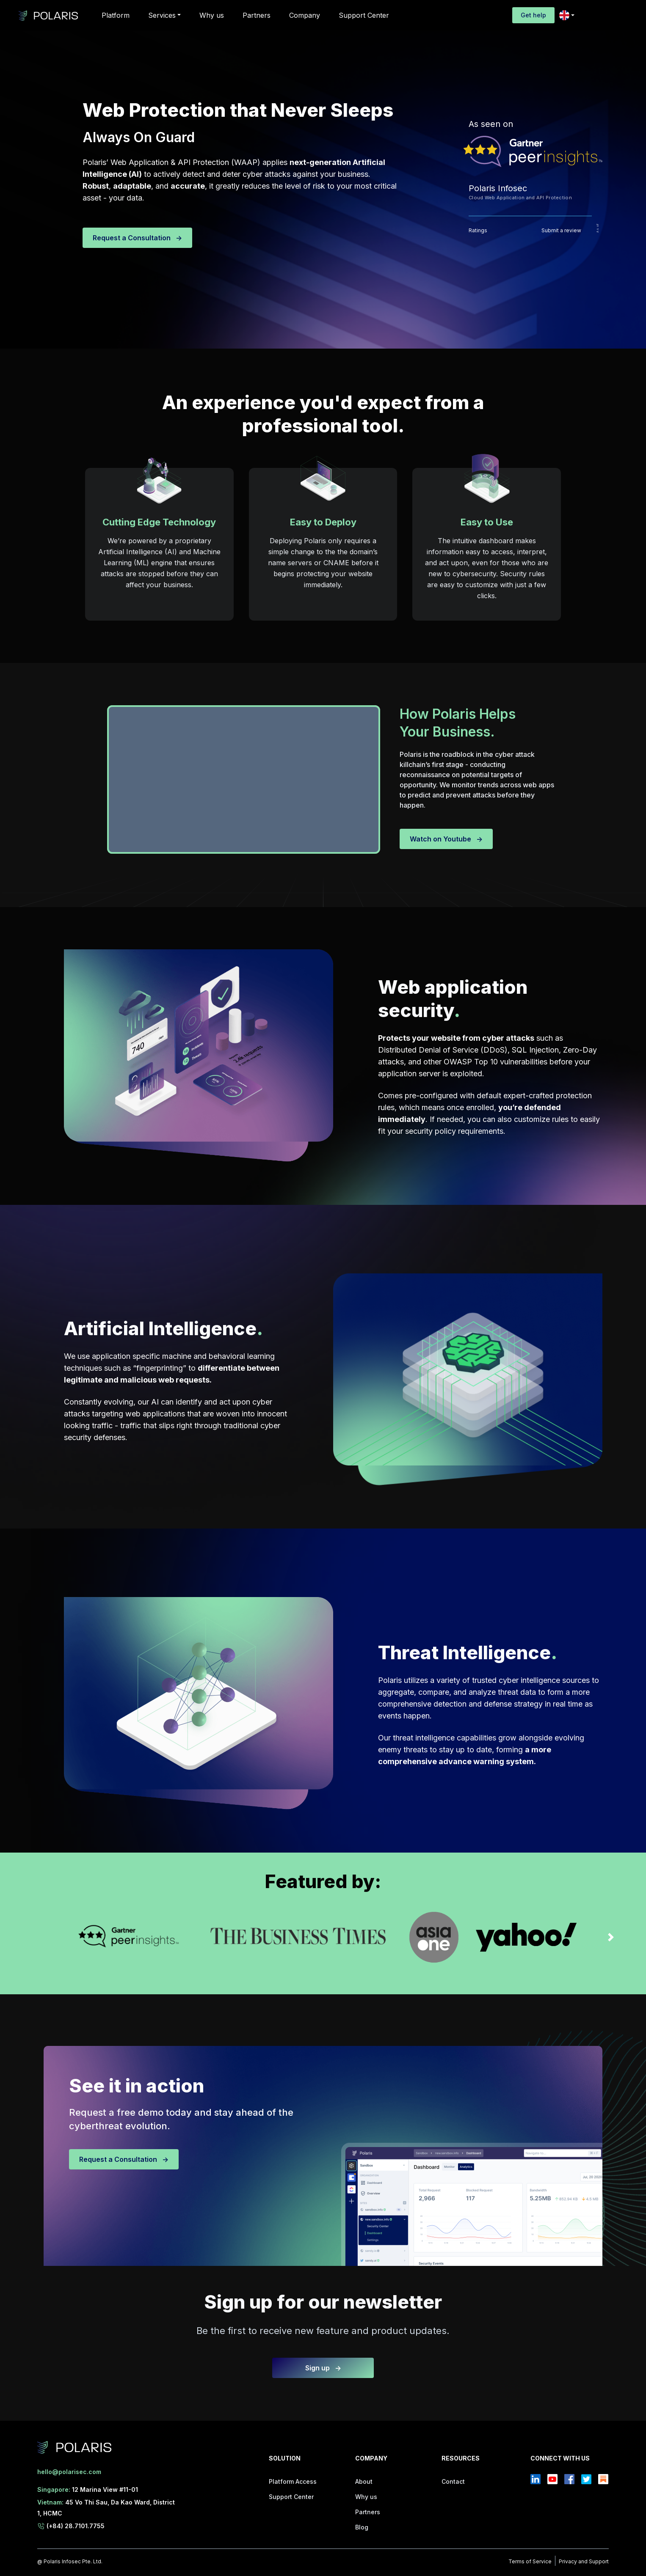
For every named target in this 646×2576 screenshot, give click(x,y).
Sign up (323, 2368)
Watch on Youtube (446, 839)
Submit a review (561, 230)
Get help (533, 15)
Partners (257, 15)
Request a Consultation (137, 238)
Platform (116, 15)
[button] (164, 15)
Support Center (364, 15)
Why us (211, 15)
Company (304, 15)
